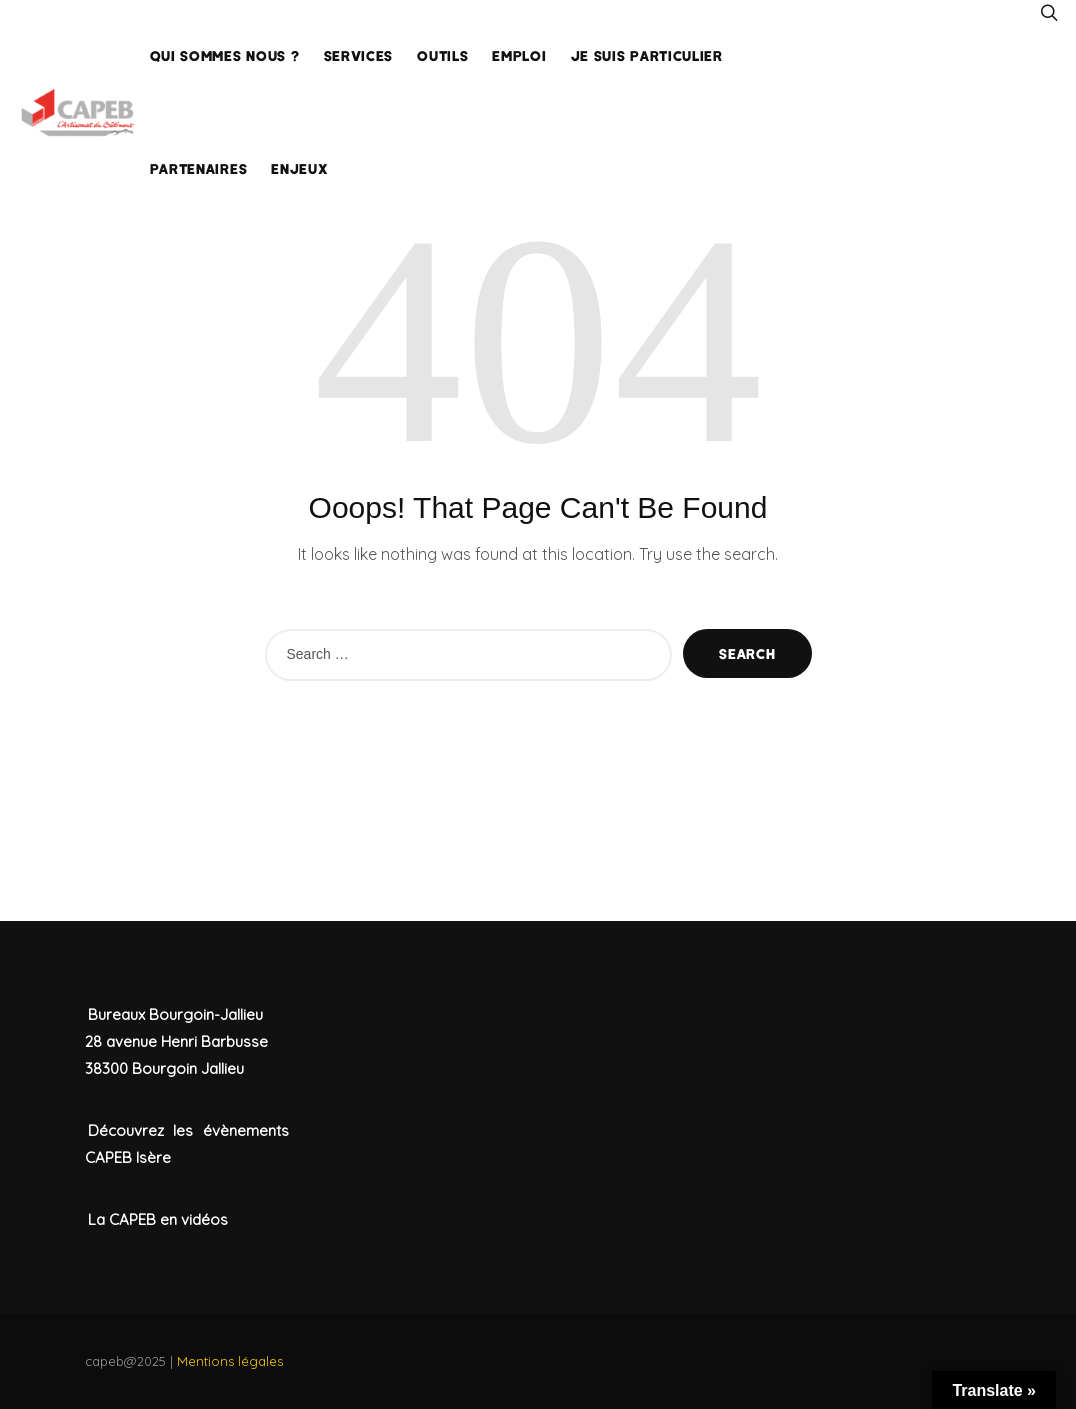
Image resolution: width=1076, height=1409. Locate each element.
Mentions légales (230, 1361)
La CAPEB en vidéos (158, 1219)
